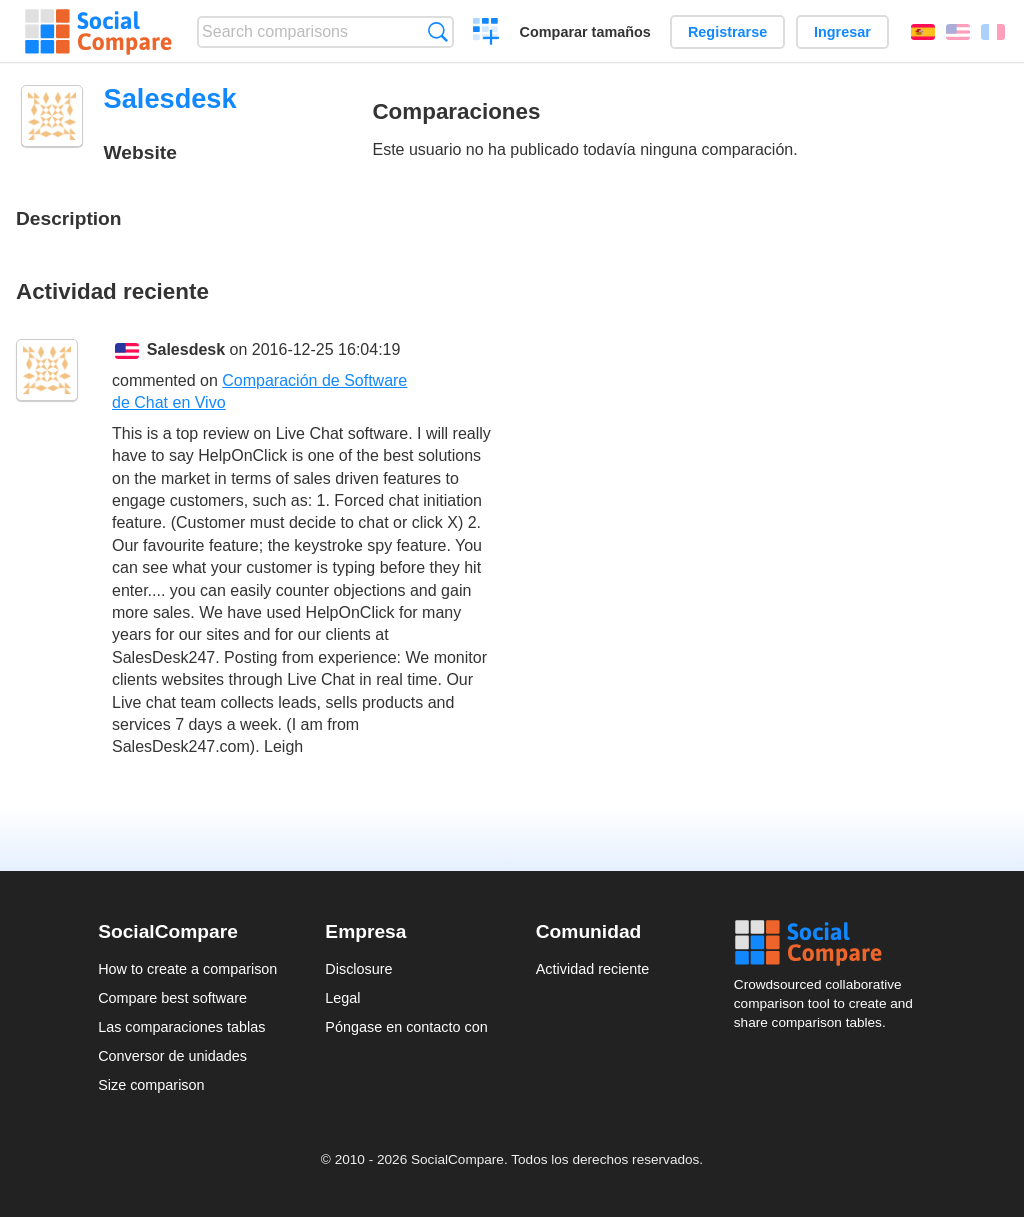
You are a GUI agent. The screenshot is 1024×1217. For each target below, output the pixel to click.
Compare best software (172, 998)
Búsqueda (437, 31)
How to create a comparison (187, 969)
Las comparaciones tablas (181, 1027)
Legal (342, 998)
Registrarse (727, 32)
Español (923, 32)
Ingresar (842, 32)
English (958, 32)
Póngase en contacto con (406, 1027)
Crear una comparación (486, 34)
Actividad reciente (593, 969)
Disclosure (358, 969)
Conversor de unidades (172, 1056)
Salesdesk (186, 349)
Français (993, 32)
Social (830, 943)
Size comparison (151, 1085)
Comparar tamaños (585, 32)
